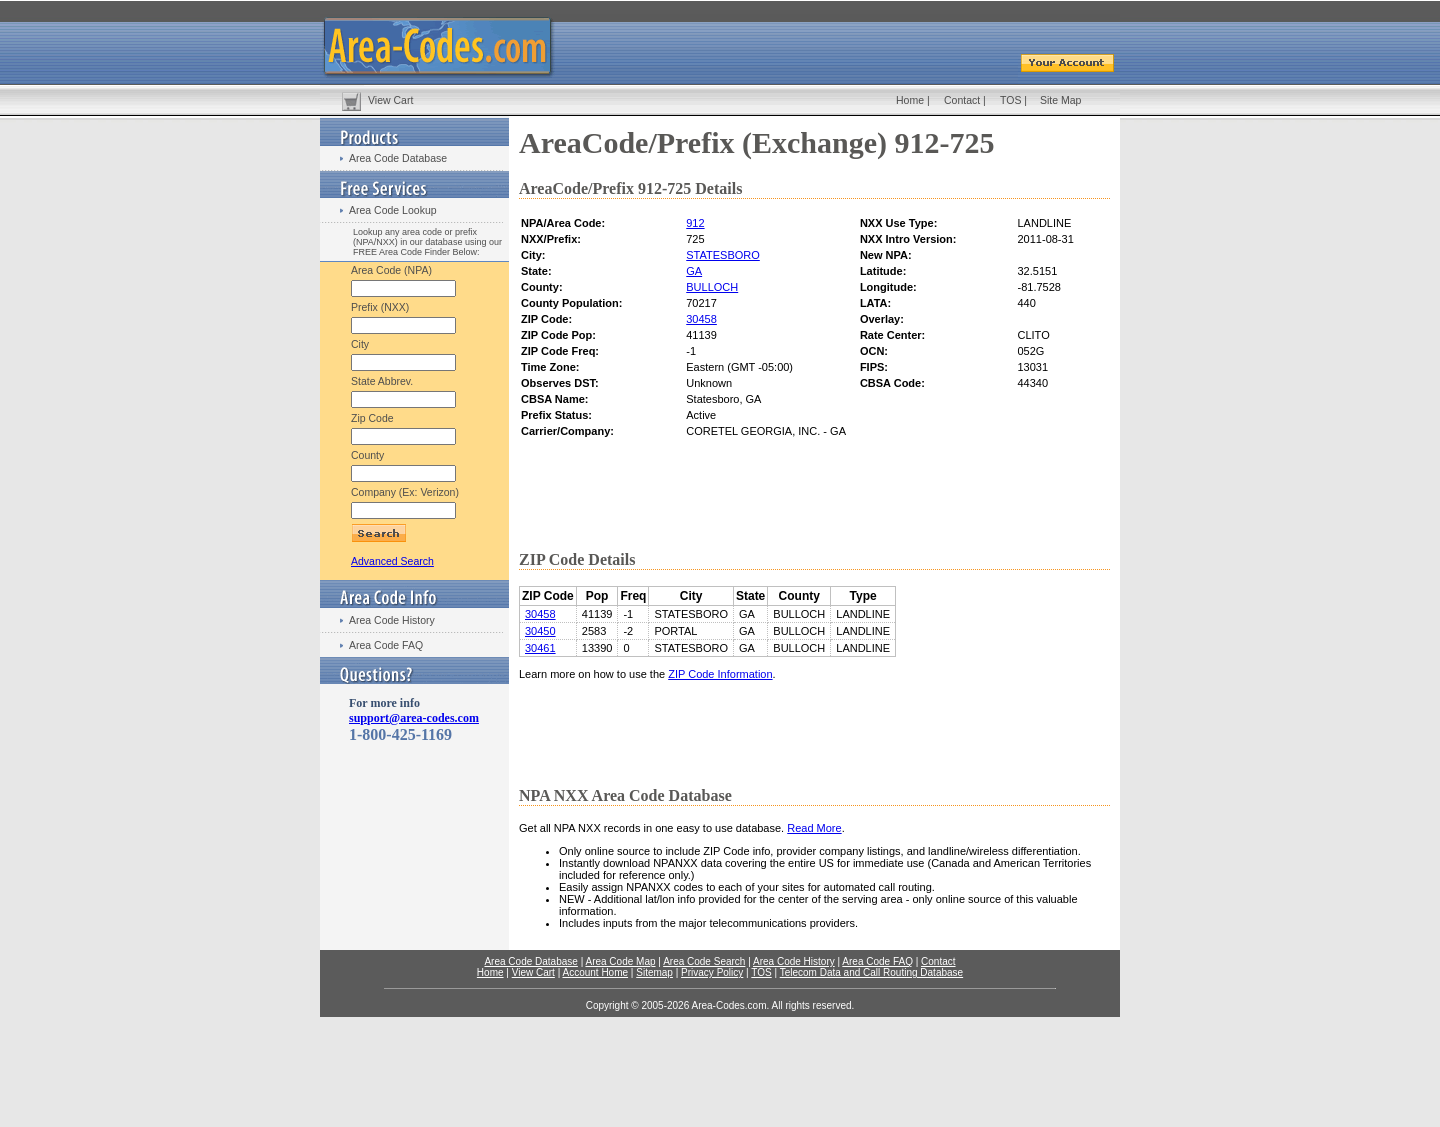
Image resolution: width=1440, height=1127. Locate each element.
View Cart (390, 100)
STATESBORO (723, 255)
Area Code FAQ (386, 645)
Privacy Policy (712, 972)
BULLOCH (712, 287)
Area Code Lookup (393, 210)
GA (694, 271)
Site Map (1060, 100)
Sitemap (654, 972)
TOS (1010, 100)
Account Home (595, 972)
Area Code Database (398, 158)
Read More (814, 828)
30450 (540, 631)
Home (910, 100)
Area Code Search (704, 961)
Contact (962, 100)
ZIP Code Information (720, 674)
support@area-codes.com (414, 718)
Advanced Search (392, 561)
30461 (540, 648)
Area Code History (392, 620)
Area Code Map (620, 961)
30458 (701, 319)
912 (695, 223)
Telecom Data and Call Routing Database (871, 972)
